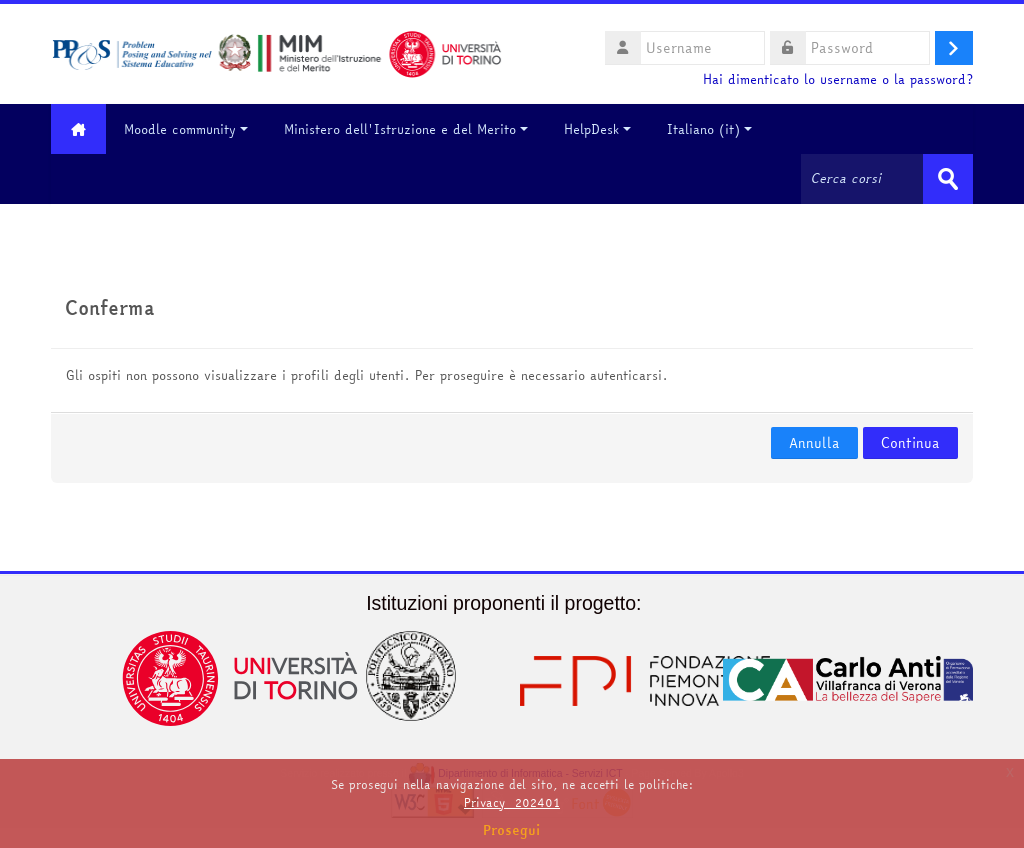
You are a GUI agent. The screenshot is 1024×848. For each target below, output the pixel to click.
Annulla (814, 443)
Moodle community (186, 129)
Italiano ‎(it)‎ (709, 129)
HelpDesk (597, 129)
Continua (910, 443)
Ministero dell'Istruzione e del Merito (406, 129)
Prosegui (512, 830)
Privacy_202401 (512, 802)
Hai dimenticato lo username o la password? (838, 79)
